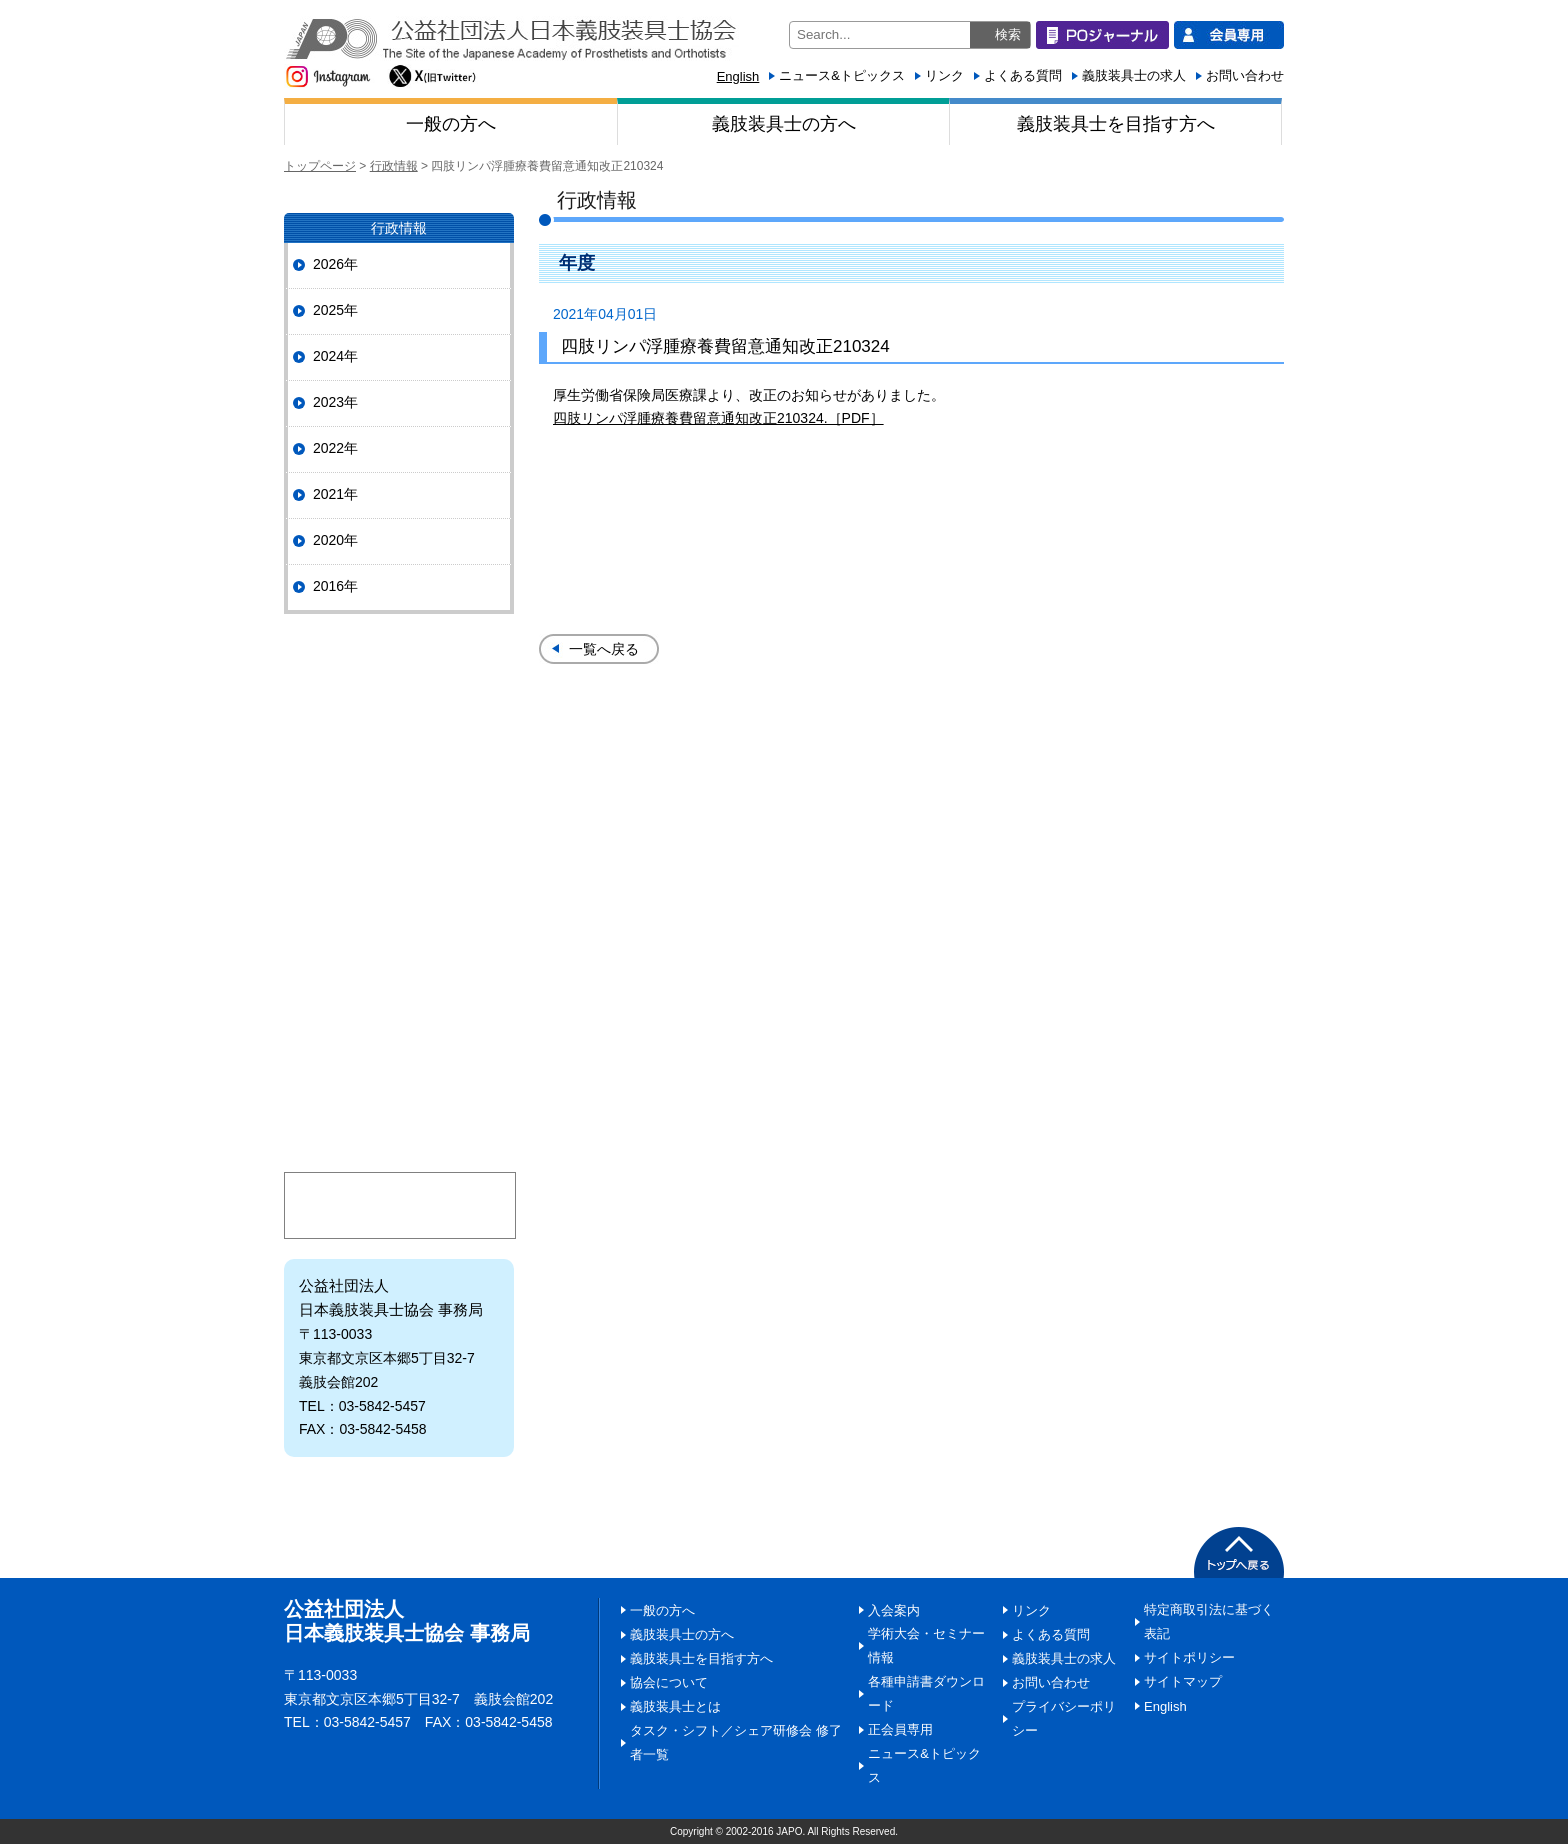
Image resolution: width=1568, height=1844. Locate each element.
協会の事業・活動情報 (399, 829)
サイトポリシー (1189, 1657)
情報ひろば (399, 904)
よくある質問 (1023, 75)
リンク (944, 75)
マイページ (400, 1205)
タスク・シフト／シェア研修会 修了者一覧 (736, 1742)
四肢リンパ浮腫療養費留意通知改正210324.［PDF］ (718, 418)
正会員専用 (900, 1729)
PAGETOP (1239, 1552)
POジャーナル (399, 673)
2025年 (335, 310)
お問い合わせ (1245, 75)
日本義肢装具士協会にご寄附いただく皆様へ (399, 1054)
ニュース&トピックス (842, 75)
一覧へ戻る (604, 649)
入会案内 (399, 1129)
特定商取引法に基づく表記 (1209, 1621)
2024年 (335, 356)
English (738, 76)
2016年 (335, 586)
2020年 (335, 540)
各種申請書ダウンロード (926, 1693)
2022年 (335, 448)
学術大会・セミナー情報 (926, 1645)
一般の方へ (451, 124)
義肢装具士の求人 (1134, 75)
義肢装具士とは (399, 979)
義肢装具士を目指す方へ (1116, 124)
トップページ (320, 166)
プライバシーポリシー (1064, 1718)
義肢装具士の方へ (784, 124)
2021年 (335, 494)
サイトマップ (1183, 1681)
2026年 (335, 264)
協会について (399, 754)
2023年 (335, 402)
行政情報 (394, 166)
